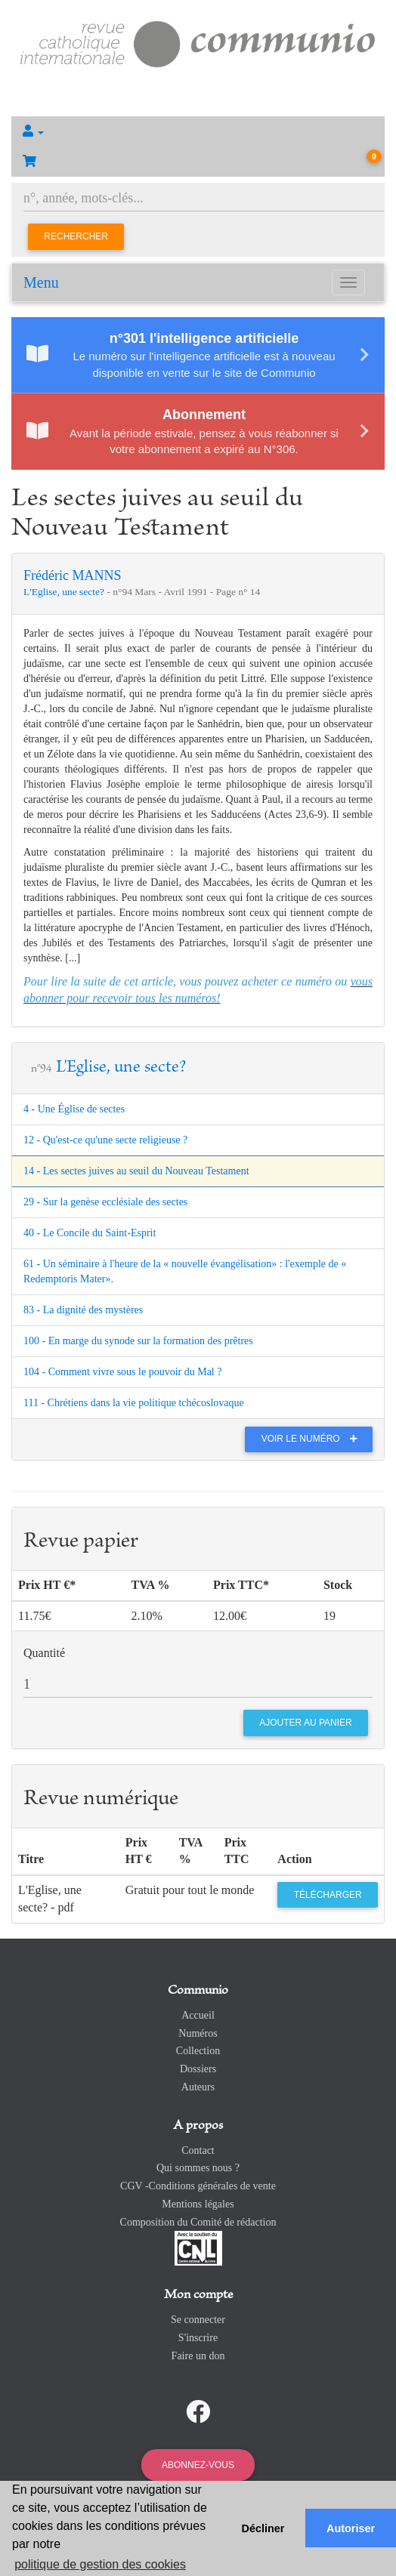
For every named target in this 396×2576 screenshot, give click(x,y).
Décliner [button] (263, 2528)
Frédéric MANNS (72, 575)
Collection (198, 2050)
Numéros (197, 2033)
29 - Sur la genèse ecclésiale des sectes (105, 1202)
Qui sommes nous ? (198, 2167)
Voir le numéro (313, 1438)
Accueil (198, 2015)
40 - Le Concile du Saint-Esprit (89, 1233)
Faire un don (198, 2356)
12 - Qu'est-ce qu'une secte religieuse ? (105, 1140)
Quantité (44, 1652)
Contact (198, 2150)
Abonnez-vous (198, 2465)
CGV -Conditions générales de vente (198, 2186)
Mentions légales (198, 2204)
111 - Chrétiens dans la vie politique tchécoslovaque (133, 1402)
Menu (41, 282)
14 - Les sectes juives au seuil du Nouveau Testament (136, 1171)
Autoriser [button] (350, 2528)
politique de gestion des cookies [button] (100, 2564)
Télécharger (328, 1895)
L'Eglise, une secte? (65, 591)
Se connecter (198, 2319)
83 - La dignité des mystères (83, 1310)
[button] (198, 131)
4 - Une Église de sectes (74, 1109)
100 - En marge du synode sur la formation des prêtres (138, 1341)
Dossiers (198, 2069)
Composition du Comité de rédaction (198, 2222)
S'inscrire (198, 2337)
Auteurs (198, 2087)
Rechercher (76, 236)
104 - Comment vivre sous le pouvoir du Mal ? (122, 1371)
